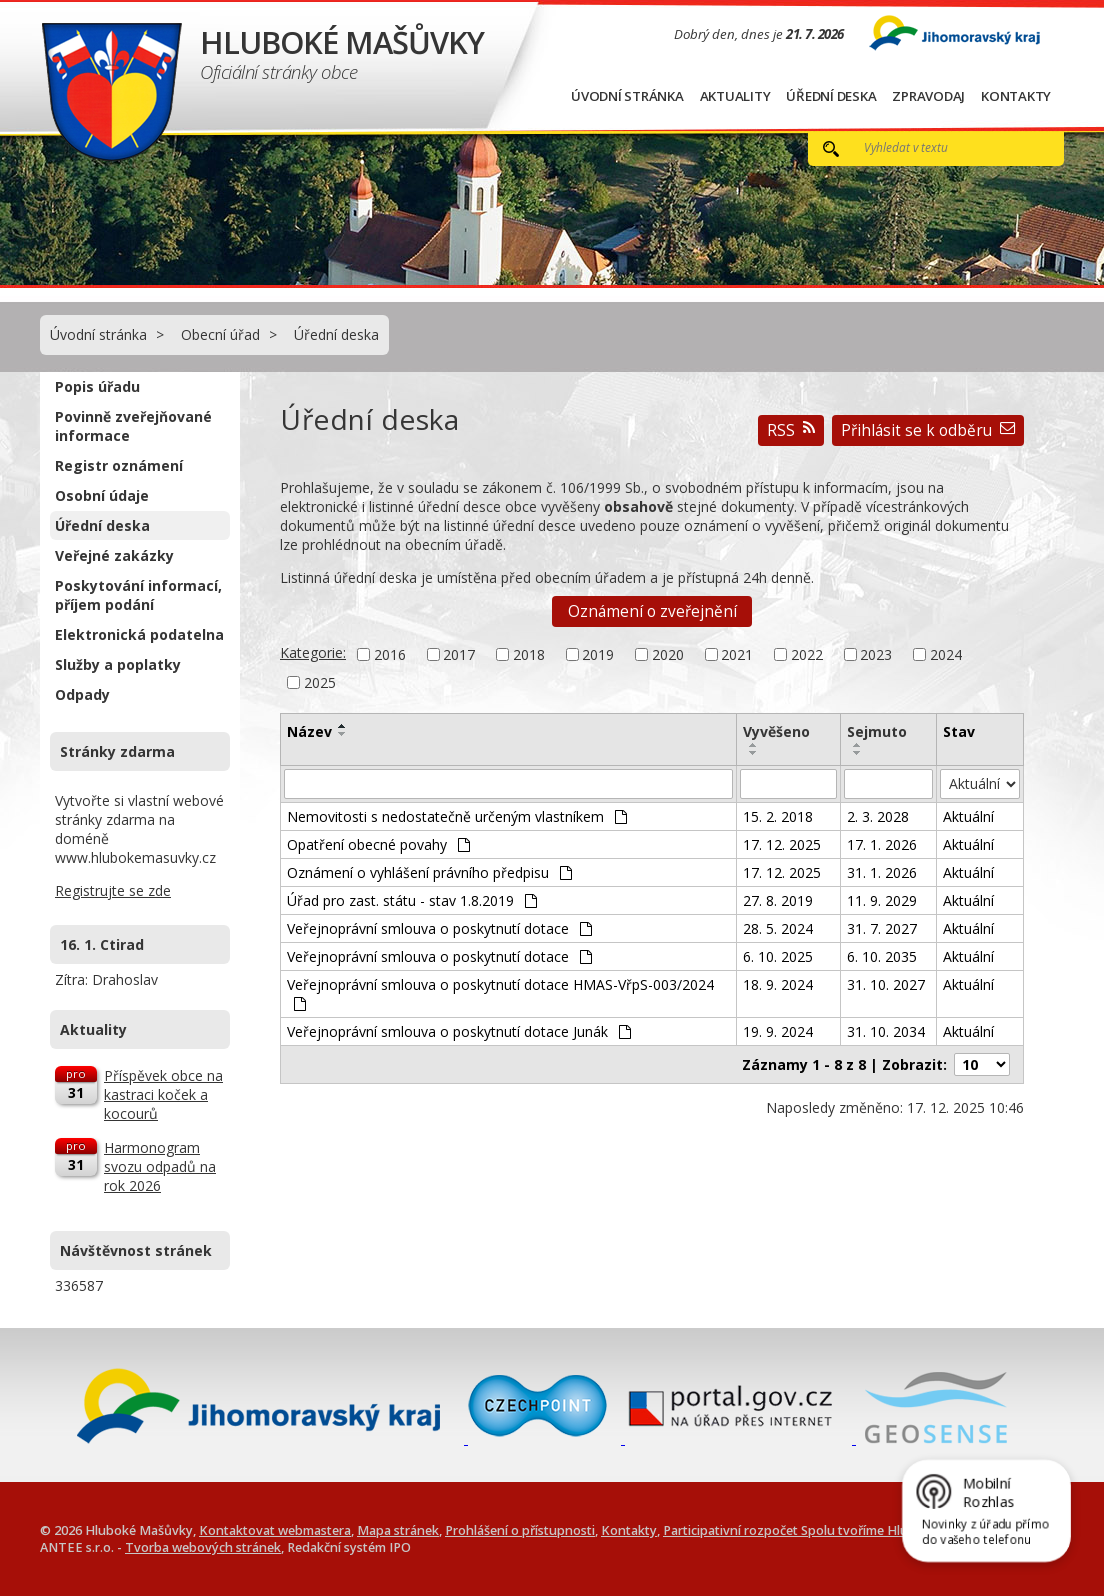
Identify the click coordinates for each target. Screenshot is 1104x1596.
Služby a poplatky (118, 664)
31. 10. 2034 (886, 1031)
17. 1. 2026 (882, 844)
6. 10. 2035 (882, 956)
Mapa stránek (398, 1530)
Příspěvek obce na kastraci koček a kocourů (163, 1094)
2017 (459, 654)
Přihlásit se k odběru (928, 430)
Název (309, 731)
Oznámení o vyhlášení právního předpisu (429, 872)
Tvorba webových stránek (203, 1547)
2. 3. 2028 (878, 816)
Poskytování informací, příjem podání (138, 595)
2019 (598, 654)
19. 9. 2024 (778, 1031)
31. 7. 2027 (882, 928)
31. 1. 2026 (882, 872)
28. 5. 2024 (778, 928)
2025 (320, 682)
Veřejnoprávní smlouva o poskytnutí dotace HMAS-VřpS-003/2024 (500, 993)
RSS (791, 430)
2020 (668, 654)
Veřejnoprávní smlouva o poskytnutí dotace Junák (459, 1031)
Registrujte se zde (113, 890)
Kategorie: (313, 652)
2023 (876, 654)
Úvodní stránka (627, 96)
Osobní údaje (102, 495)
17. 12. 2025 (782, 844)
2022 (807, 654)
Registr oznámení (119, 465)
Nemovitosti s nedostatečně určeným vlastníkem (457, 816)
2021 (737, 654)
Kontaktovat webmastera (275, 1530)
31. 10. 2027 (886, 984)
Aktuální (968, 816)
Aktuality (735, 96)
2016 (390, 654)
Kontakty (1016, 96)
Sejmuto (877, 731)
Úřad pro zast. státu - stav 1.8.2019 (412, 900)
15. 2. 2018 (778, 816)
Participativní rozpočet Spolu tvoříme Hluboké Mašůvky (829, 1530)
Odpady (82, 694)
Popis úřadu (97, 386)
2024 (946, 654)
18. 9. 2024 (778, 984)
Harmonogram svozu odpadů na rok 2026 (160, 1166)
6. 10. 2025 (778, 956)
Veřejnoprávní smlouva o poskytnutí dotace (439, 928)
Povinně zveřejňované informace (133, 426)
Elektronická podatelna (139, 634)
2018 (529, 654)
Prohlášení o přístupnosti (520, 1530)
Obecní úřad (220, 334)
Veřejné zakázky (114, 555)
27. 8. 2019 (778, 900)
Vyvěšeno (776, 731)
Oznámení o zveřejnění (652, 611)
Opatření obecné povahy (378, 844)
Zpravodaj (928, 96)
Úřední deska (831, 96)
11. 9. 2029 (882, 900)
